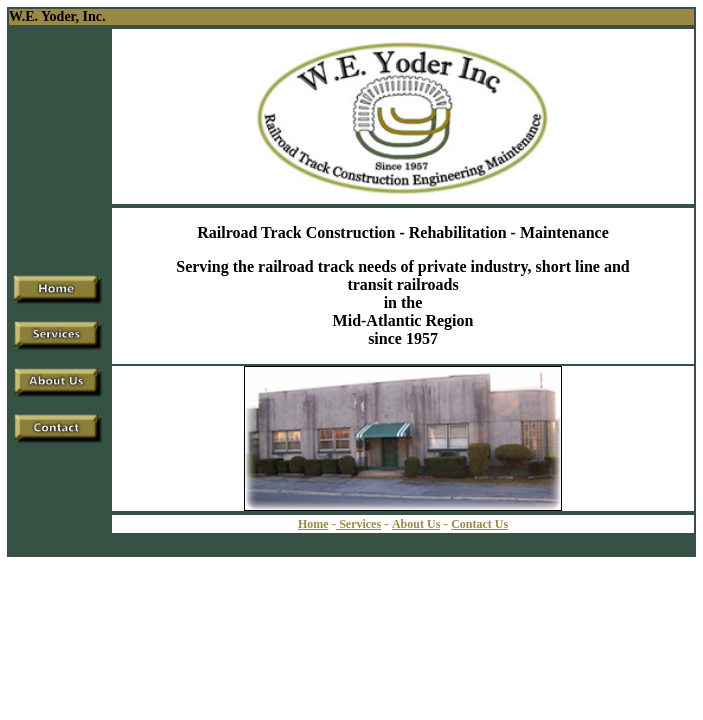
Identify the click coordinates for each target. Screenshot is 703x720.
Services (358, 524)
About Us (416, 524)
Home (313, 524)
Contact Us (479, 524)
